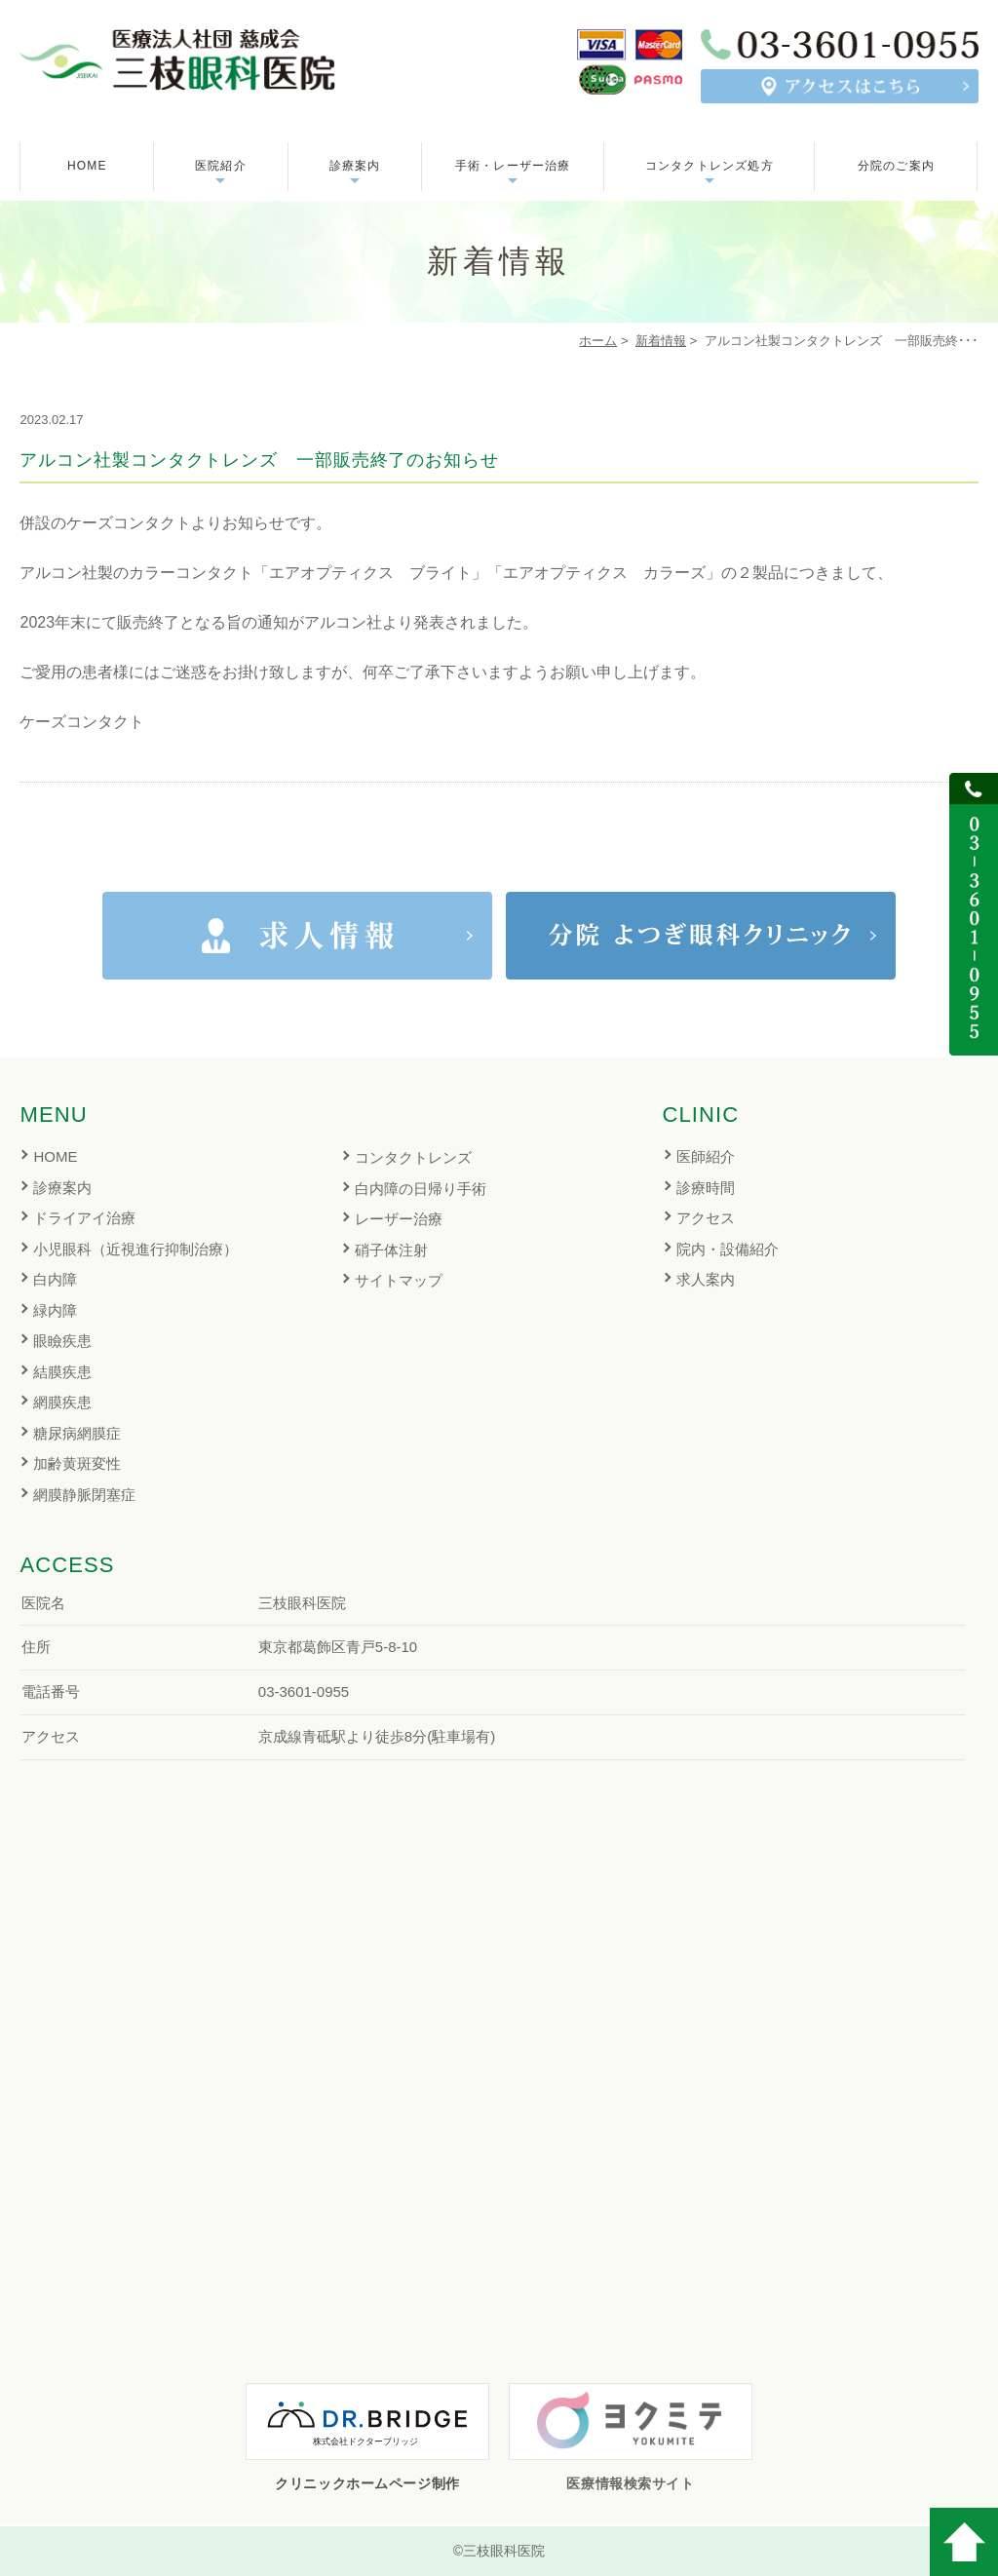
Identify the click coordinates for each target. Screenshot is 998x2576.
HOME (87, 166)
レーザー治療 (398, 1219)
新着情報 (660, 340)
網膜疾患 (62, 1402)
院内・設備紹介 (727, 1249)
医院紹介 (221, 166)
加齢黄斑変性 (77, 1463)
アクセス (705, 1218)
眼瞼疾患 (62, 1340)
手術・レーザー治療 (513, 166)
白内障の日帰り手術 (420, 1188)
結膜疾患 (62, 1372)
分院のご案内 (896, 166)
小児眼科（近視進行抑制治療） (135, 1249)
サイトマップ (398, 1280)
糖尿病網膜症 (77, 1433)
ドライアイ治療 (84, 1218)
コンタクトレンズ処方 (709, 166)
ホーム (598, 340)
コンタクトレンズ (413, 1157)
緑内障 (55, 1310)
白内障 (55, 1279)
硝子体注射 (391, 1250)
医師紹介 (705, 1156)
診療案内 (62, 1187)
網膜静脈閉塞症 (84, 1494)
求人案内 (705, 1279)
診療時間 (705, 1187)
